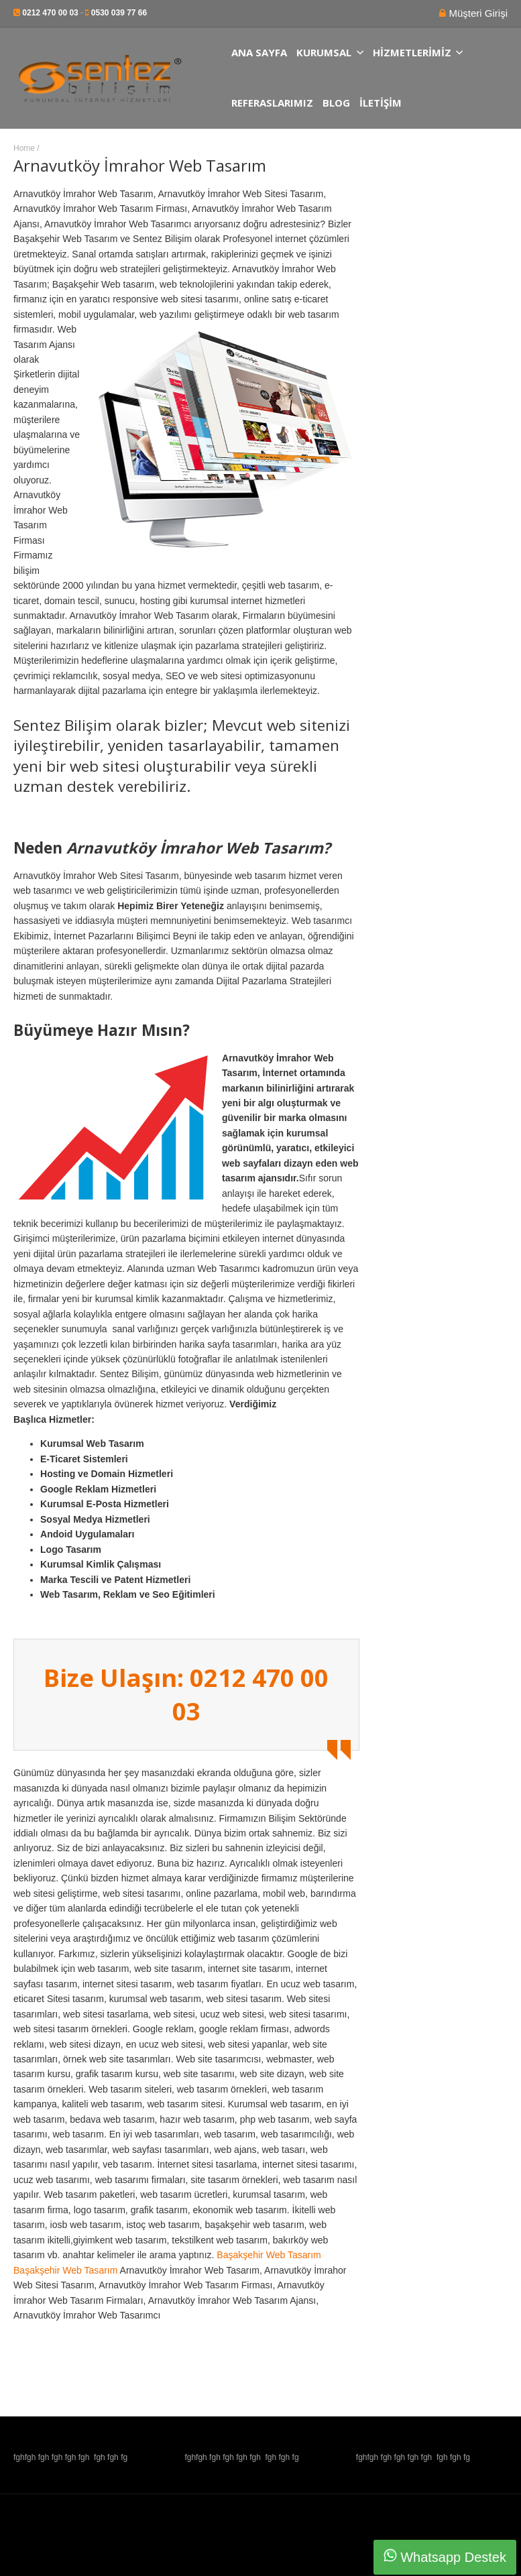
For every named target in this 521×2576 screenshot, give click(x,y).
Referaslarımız (272, 103)
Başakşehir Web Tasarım (269, 2254)
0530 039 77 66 (119, 12)
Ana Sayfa (259, 53)
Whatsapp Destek (445, 2557)
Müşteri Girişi (477, 13)
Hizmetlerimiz (418, 53)
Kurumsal (329, 53)
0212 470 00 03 (50, 12)
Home (24, 148)
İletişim (380, 103)
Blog (336, 103)
